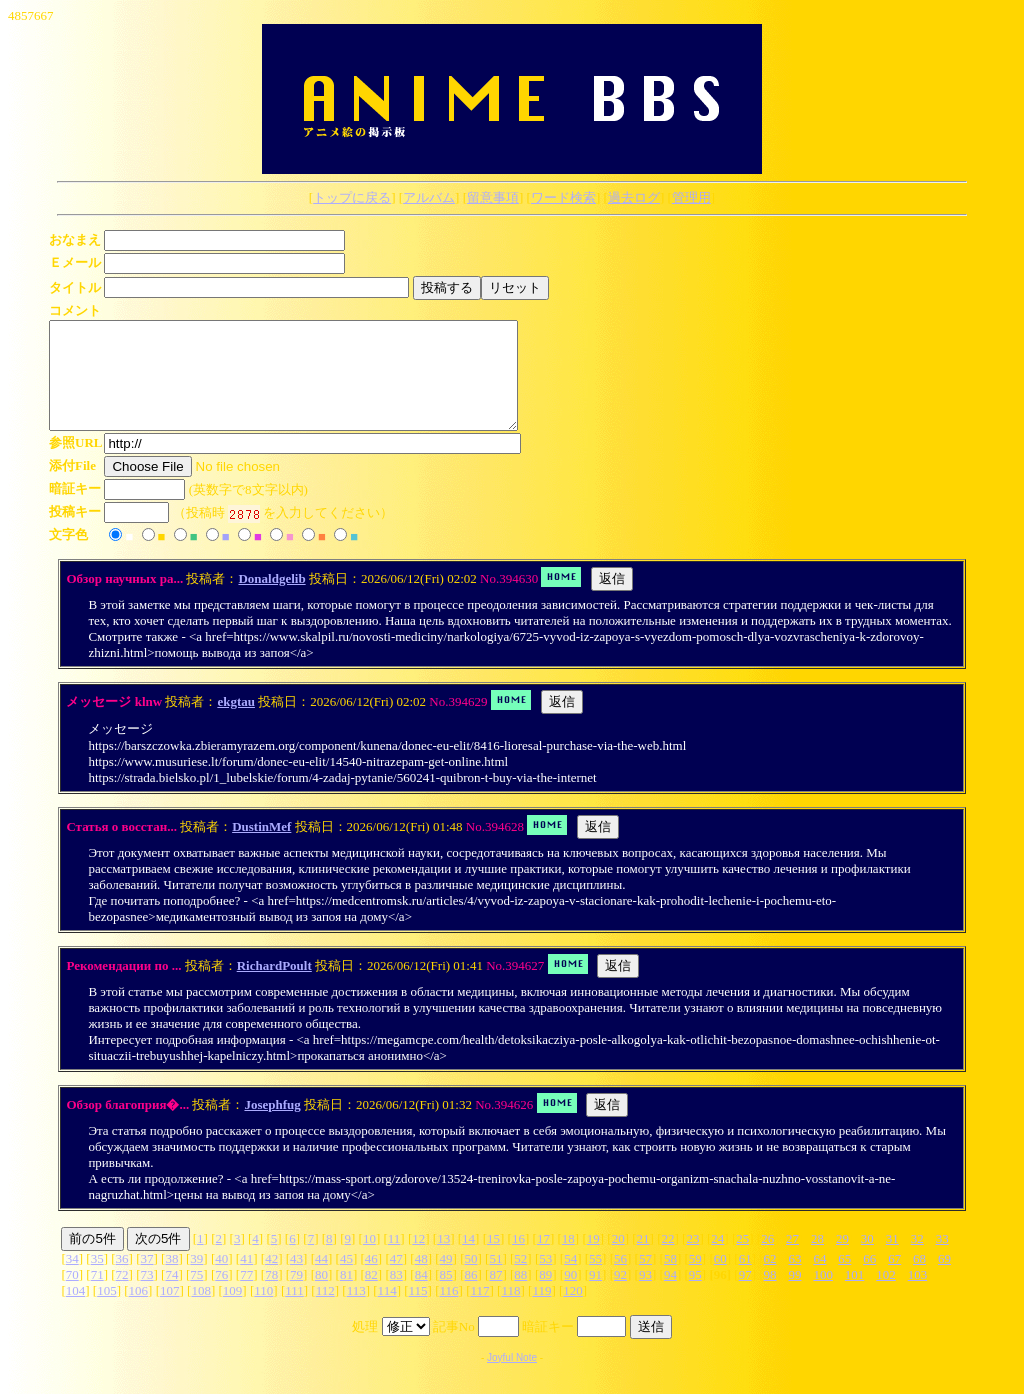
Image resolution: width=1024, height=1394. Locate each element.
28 (817, 1259)
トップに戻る (352, 197)
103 (918, 1295)
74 (171, 1295)
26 (767, 1259)
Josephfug (272, 1125)
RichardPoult (274, 986)
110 (263, 1311)
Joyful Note (512, 1378)
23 (692, 1259)
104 (76, 1311)
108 (201, 1311)
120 (573, 1311)
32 (917, 1259)
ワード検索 (563, 197)
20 (618, 1259)
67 (894, 1279)
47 (396, 1279)
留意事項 (493, 197)
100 (823, 1295)
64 (819, 1279)
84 (421, 1295)
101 (855, 1295)
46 (371, 1279)
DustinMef (261, 847)
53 (545, 1279)
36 (122, 1279)
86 (471, 1295)
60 (720, 1279)
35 (97, 1279)
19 (593, 1259)
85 (446, 1295)
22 (667, 1259)
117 (479, 1311)
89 (545, 1295)
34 (72, 1279)
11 (394, 1259)
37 (147, 1279)
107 (170, 1311)
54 (570, 1279)
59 (695, 1279)
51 (495, 1279)
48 (421, 1279)
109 (233, 1311)
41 (246, 1279)
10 (369, 1259)
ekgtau (236, 722)
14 (468, 1259)
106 (139, 1311)
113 (356, 1311)
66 (869, 1279)
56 (620, 1279)
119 (541, 1311)
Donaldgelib (271, 599)
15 (493, 1259)
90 (570, 1295)
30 (867, 1259)
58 (670, 1279)
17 (543, 1259)
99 (795, 1295)
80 (321, 1295)
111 (294, 1311)
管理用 (691, 197)
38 (171, 1279)
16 (518, 1259)
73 (147, 1295)
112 (325, 1311)
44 (321, 1279)
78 (271, 1295)
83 (396, 1295)
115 (418, 1311)
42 (271, 1279)
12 (418, 1259)
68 (919, 1279)
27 (792, 1259)
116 (449, 1311)
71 (97, 1295)
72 (122, 1295)
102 (886, 1295)
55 (595, 1279)
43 (296, 1279)
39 (196, 1279)
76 (221, 1295)
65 (844, 1279)
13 (443, 1259)
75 (196, 1295)
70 (72, 1295)
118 (510, 1311)
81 (346, 1295)
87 (495, 1295)
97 (745, 1295)
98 (770, 1295)
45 (346, 1279)
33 (942, 1259)
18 (568, 1259)
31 (892, 1259)
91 (595, 1295)
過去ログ (634, 197)
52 (520, 1279)
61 (745, 1279)
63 (794, 1279)
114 (387, 1311)
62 (770, 1279)
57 (645, 1279)
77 (246, 1295)
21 (643, 1259)
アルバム (429, 197)
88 (520, 1295)
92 (620, 1295)
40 (221, 1279)
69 (944, 1279)
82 (371, 1295)
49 (446, 1279)
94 (670, 1295)
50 (471, 1279)
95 (695, 1295)
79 (296, 1295)
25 (742, 1259)
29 (842, 1259)
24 (717, 1259)
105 (107, 1311)
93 (645, 1295)
